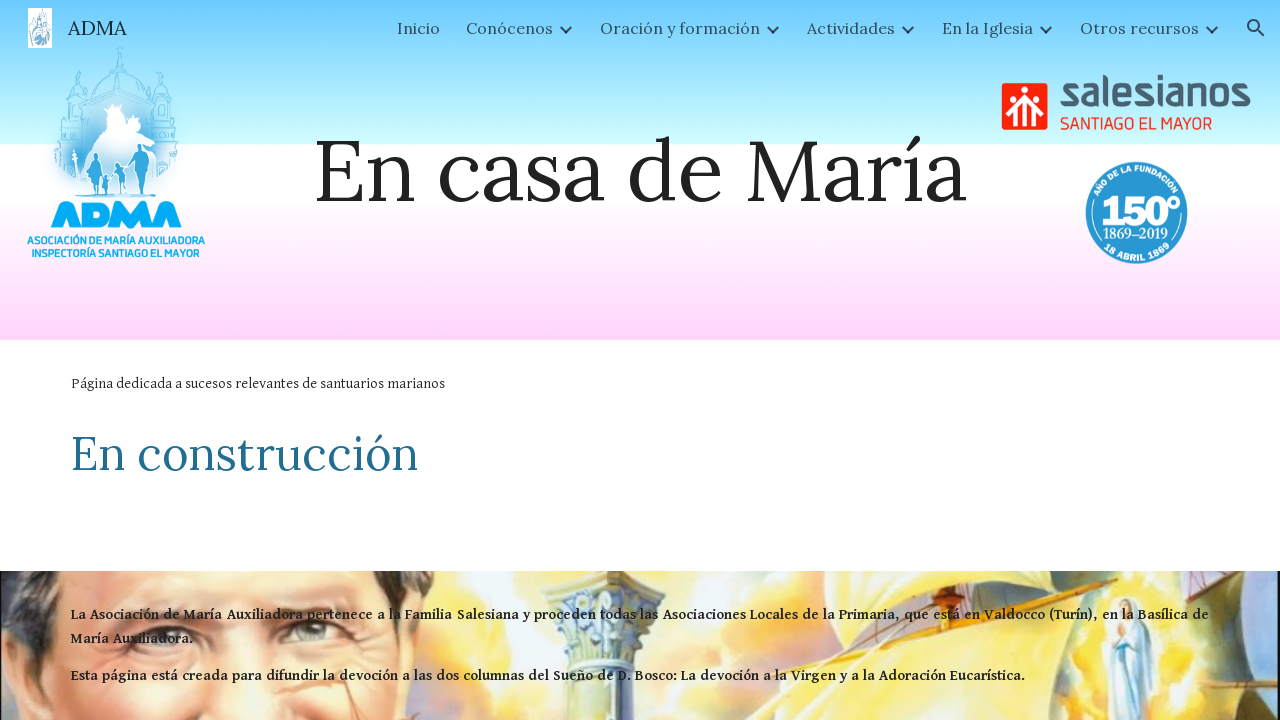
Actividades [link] (851, 28)
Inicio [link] (418, 28)
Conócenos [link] (509, 28)
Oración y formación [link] (680, 28)
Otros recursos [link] (1139, 28)
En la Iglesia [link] (987, 28)
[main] (640, 169)
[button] (1256, 28)
